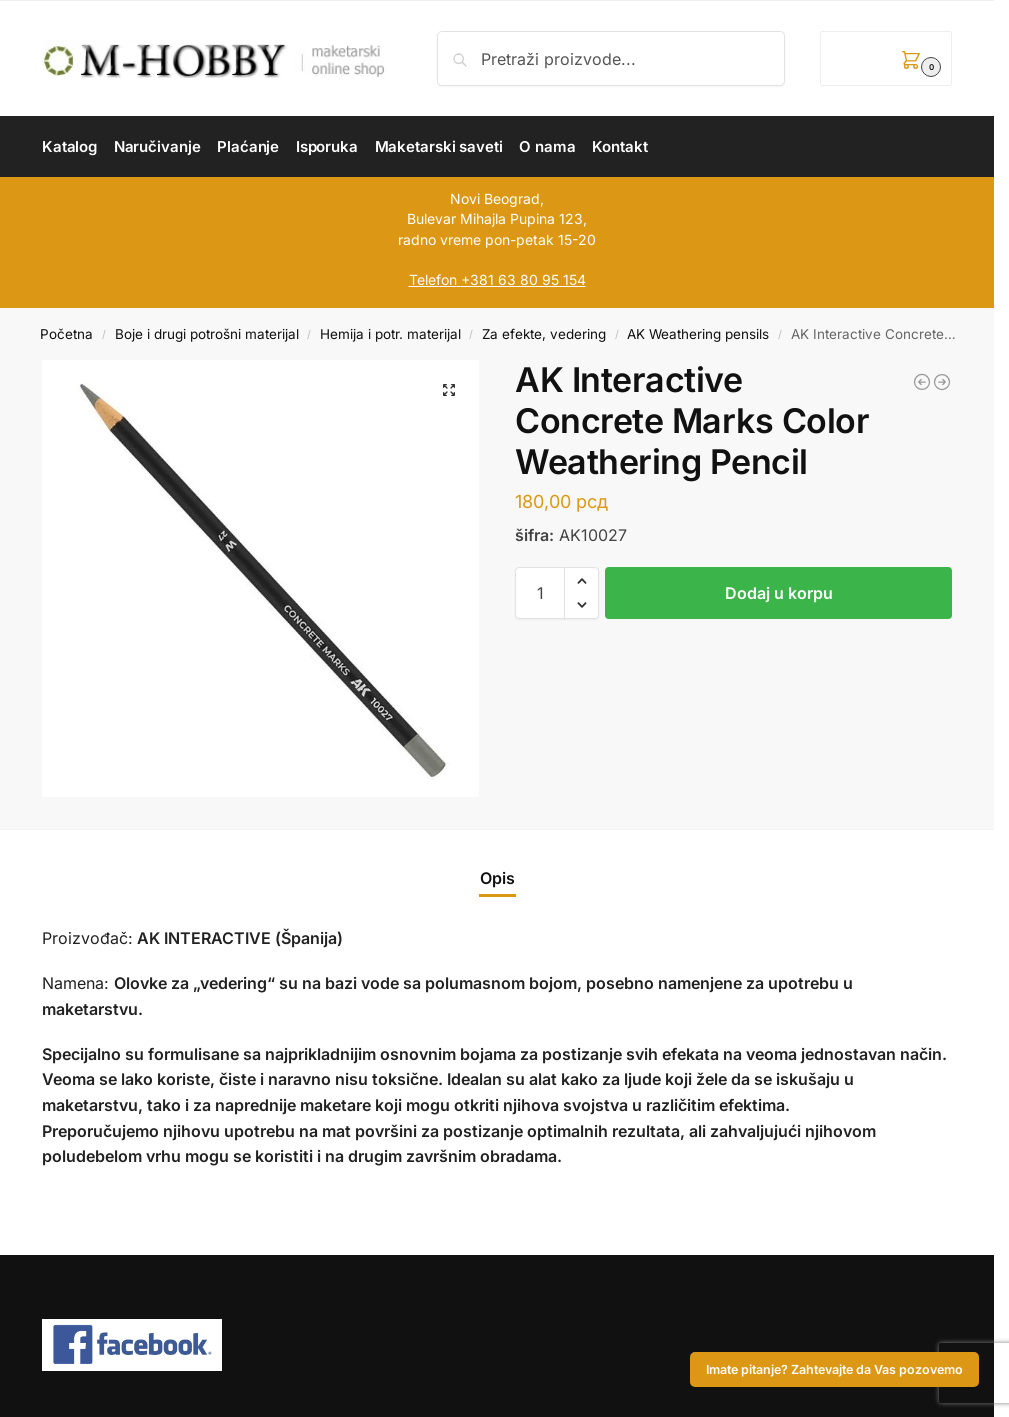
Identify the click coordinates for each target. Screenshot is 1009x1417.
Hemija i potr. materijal (390, 334)
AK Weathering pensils (698, 334)
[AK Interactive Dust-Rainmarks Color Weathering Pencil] (922, 382)
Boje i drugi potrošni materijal (207, 334)
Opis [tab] (497, 878)
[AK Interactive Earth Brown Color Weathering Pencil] (942, 382)
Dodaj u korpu (779, 593)
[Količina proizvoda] (540, 593)
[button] (886, 58)
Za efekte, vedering (544, 334)
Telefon (433, 279)
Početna (66, 334)
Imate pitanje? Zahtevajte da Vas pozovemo (834, 1369)
